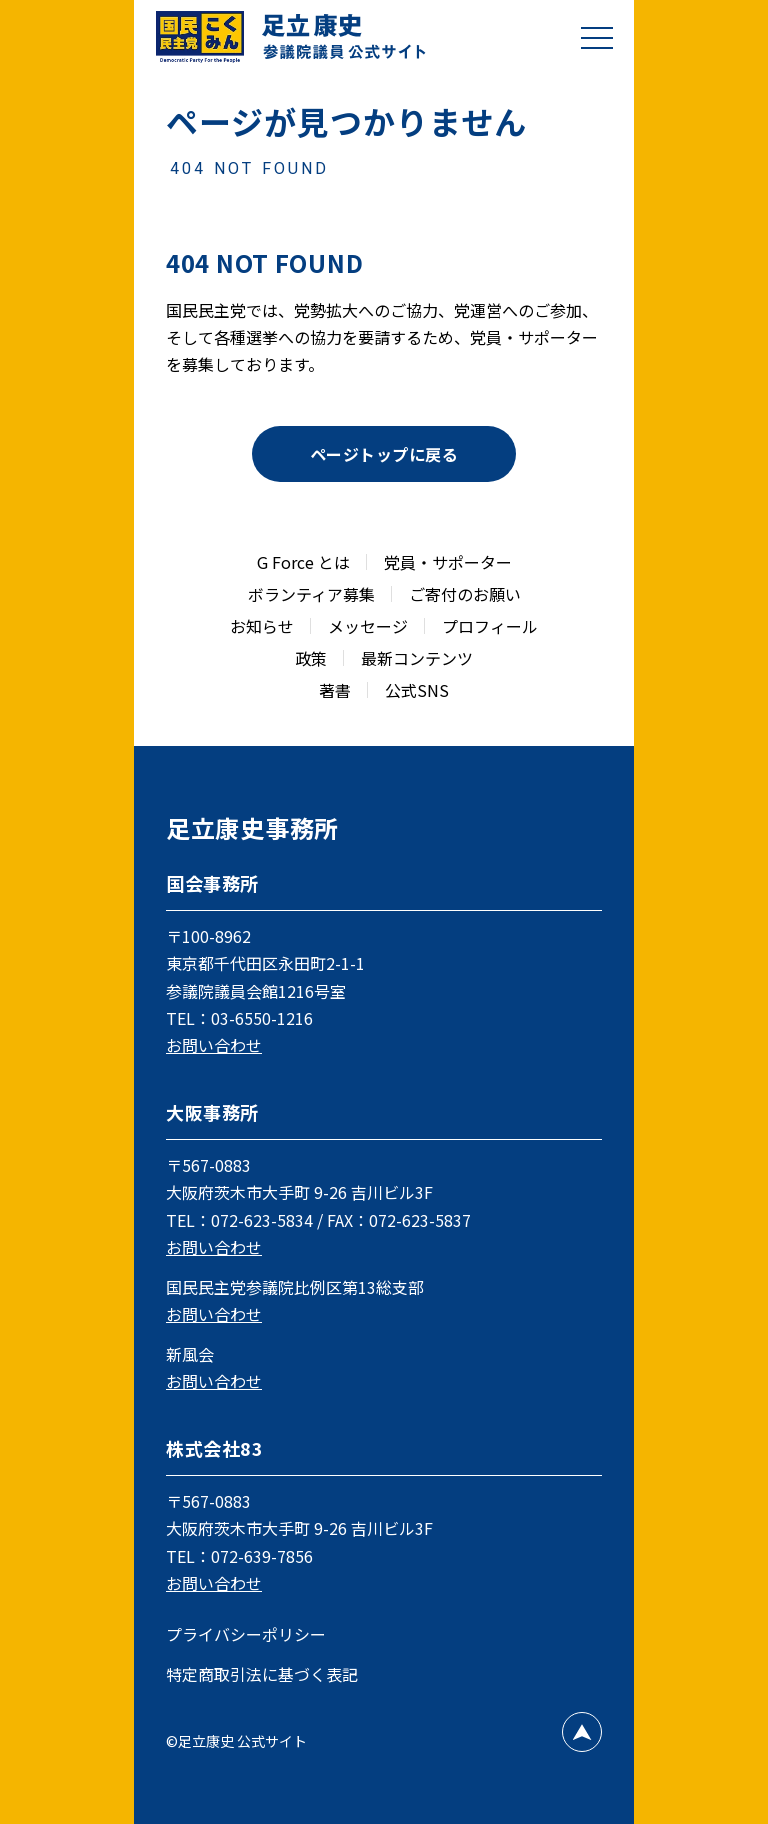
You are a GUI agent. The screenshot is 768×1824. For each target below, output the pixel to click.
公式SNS (417, 690)
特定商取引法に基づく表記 (262, 1674)
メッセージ (368, 626)
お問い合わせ (214, 1045)
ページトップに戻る (384, 454)
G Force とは (303, 562)
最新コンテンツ (417, 658)
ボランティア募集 (311, 594)
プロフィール (490, 626)
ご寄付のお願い (465, 594)
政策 (311, 658)
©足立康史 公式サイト (236, 1741)
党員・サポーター (448, 562)
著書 (335, 690)
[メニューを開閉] (597, 37)
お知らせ (262, 626)
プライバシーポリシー (246, 1634)
